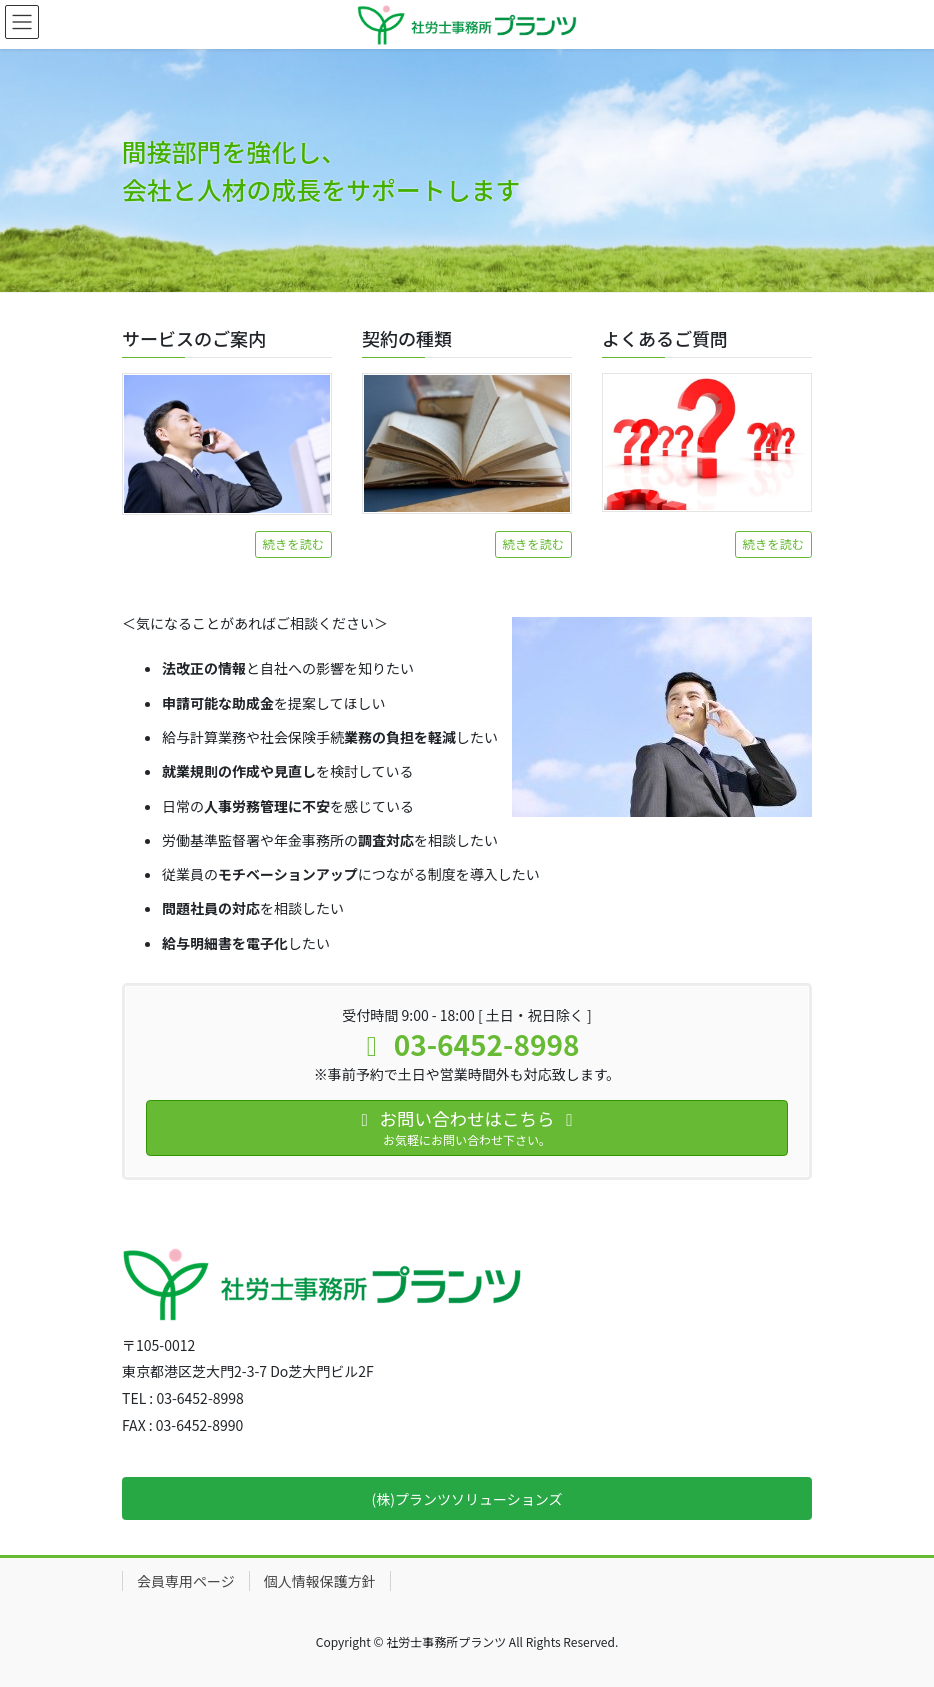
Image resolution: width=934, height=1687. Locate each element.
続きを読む (293, 544)
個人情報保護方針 (320, 1581)
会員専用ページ (186, 1581)
